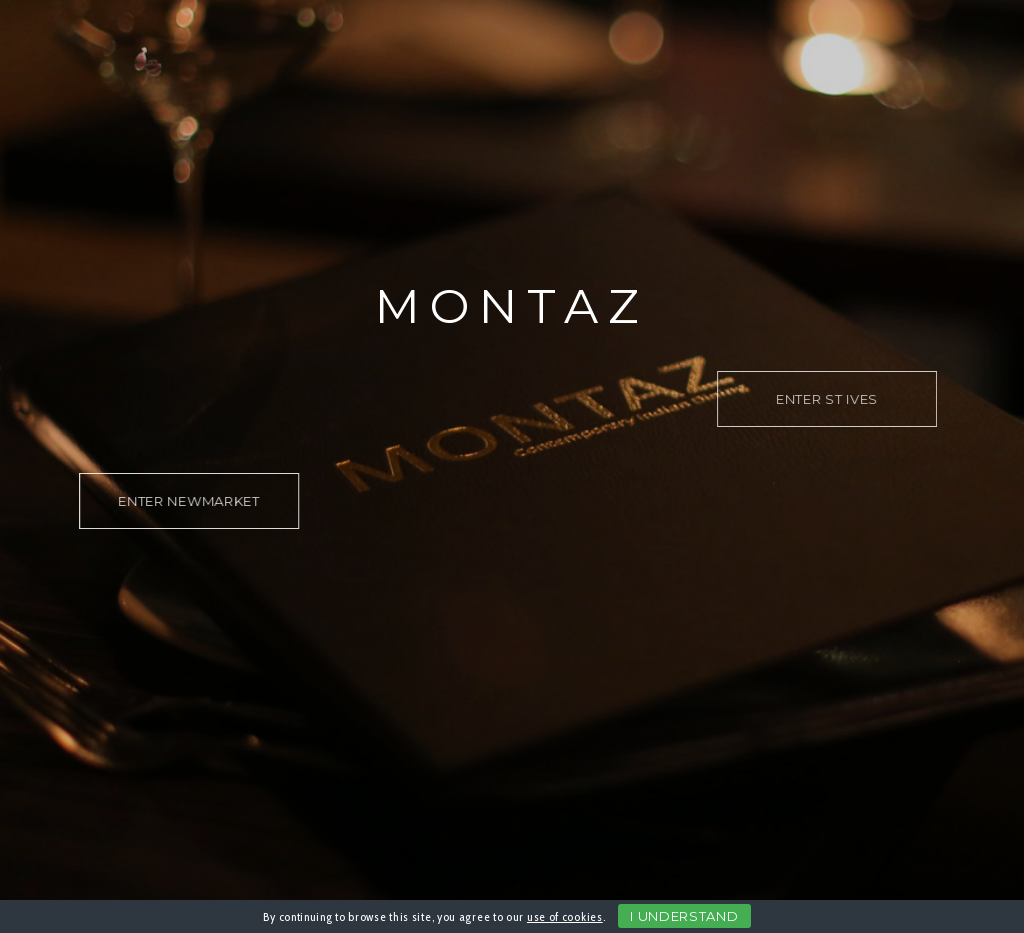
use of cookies (565, 916)
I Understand (684, 916)
